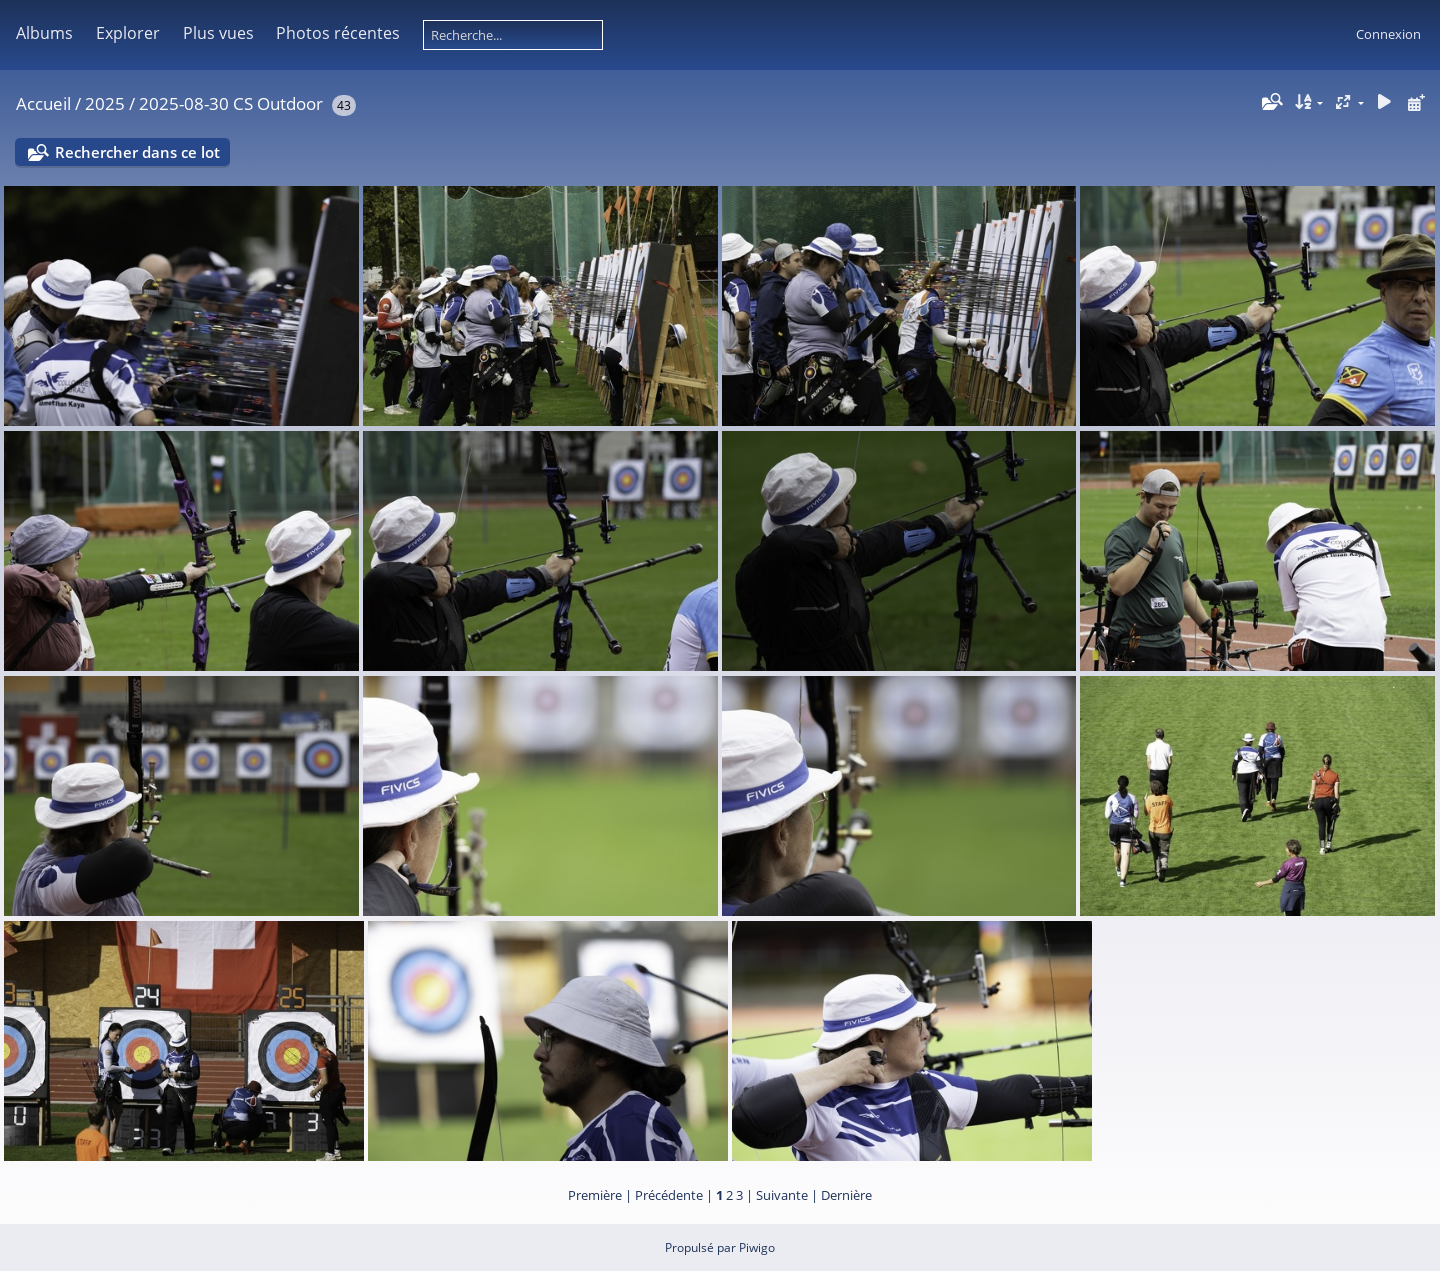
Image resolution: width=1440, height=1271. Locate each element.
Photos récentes (338, 33)
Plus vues (218, 33)
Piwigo (757, 1247)
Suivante (782, 1195)
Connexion (1388, 34)
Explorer (128, 33)
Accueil (43, 103)
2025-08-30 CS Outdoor (231, 103)
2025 (105, 103)
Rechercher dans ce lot (137, 152)
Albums (44, 33)
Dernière (846, 1195)
